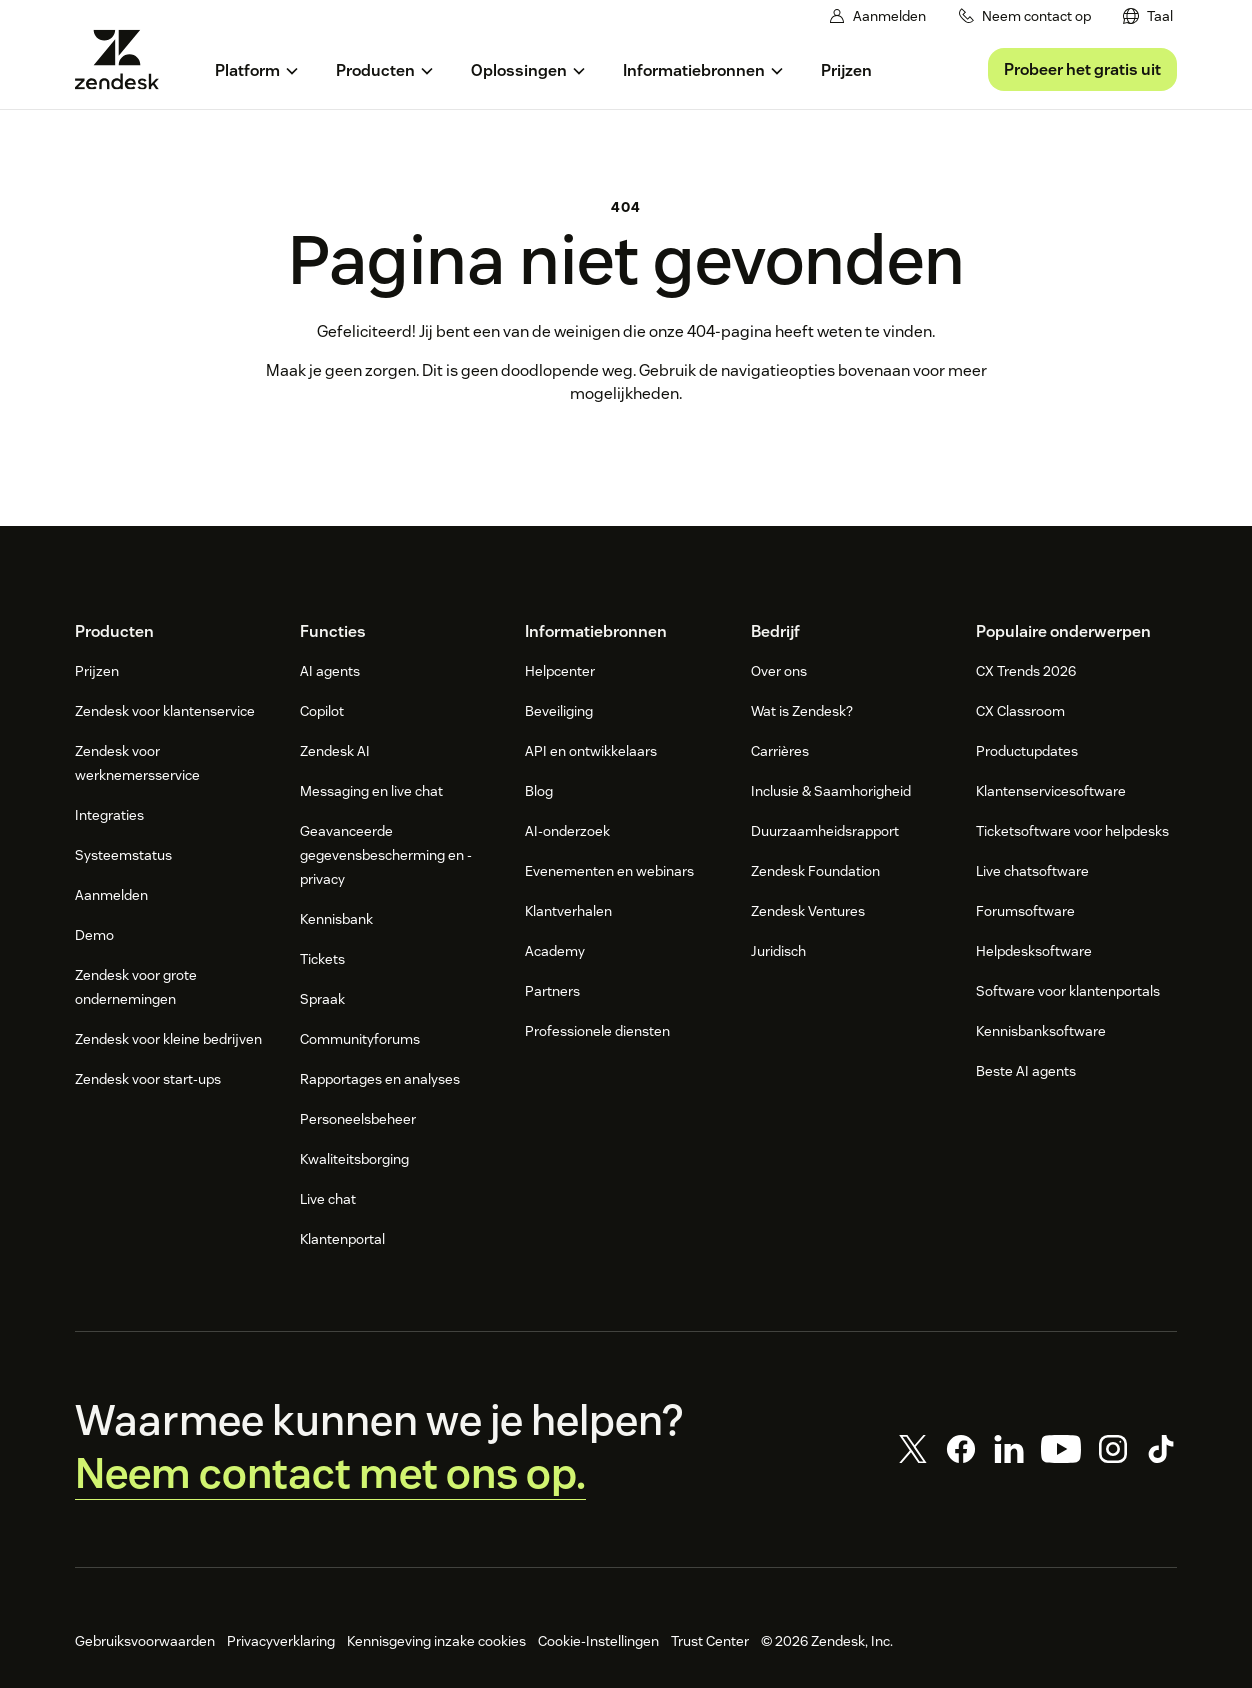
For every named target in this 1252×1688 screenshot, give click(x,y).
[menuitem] (1148, 16)
